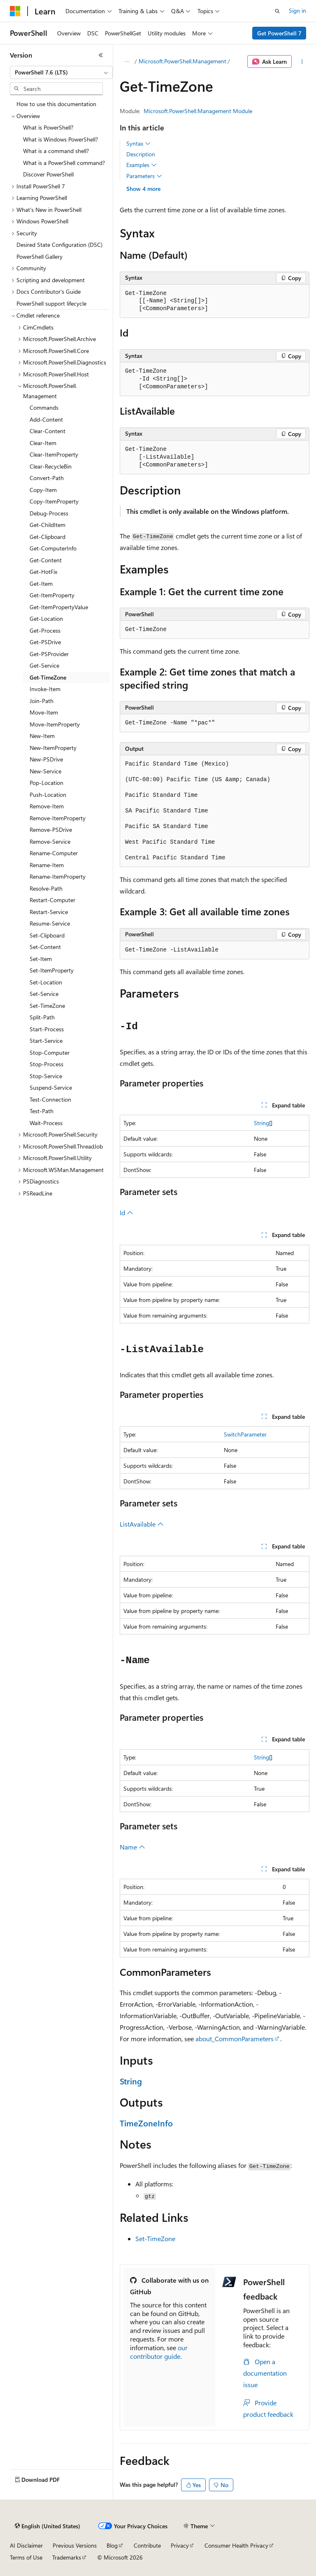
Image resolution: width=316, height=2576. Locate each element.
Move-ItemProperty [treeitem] (55, 724)
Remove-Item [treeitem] (47, 806)
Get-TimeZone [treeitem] (48, 677)
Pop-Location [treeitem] (46, 783)
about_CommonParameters (234, 2038)
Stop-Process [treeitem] (46, 1064)
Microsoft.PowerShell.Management (182, 61)
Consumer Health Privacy (236, 2545)
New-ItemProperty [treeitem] (53, 748)
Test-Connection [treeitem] (50, 1099)
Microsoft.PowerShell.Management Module (198, 111)
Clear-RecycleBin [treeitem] (51, 466)
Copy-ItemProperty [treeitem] (54, 501)
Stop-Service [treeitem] (46, 1076)
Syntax (138, 143)
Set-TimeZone (155, 2238)
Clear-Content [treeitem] (47, 431)
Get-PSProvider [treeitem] (49, 654)
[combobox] (61, 72)
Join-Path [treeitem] (41, 701)
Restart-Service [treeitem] (49, 912)
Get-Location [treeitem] (46, 618)
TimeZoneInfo (146, 2122)
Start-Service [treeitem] (46, 1040)
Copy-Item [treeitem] (43, 490)
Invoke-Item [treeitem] (45, 689)
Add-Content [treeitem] (46, 419)
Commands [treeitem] (44, 407)
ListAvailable (142, 1524)
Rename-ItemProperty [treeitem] (58, 876)
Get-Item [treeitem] (41, 583)
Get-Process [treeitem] (45, 630)
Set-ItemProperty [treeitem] (52, 970)
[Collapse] (100, 55)
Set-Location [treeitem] (46, 982)
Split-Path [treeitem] (42, 1017)
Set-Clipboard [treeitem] (47, 935)
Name (132, 1847)
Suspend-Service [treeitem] (51, 1087)
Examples (141, 165)
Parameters (144, 176)
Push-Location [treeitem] (48, 794)
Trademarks (66, 2557)
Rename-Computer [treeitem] (54, 853)
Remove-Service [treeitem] (50, 841)
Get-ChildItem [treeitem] (47, 525)
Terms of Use (26, 2557)
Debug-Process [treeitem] (49, 513)
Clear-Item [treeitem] (43, 443)
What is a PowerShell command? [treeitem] (64, 163)
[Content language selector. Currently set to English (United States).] (47, 2526)
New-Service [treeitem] (45, 771)
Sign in (297, 10)
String (261, 1123)
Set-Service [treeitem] (44, 994)
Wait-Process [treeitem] (46, 1123)
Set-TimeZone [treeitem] (47, 1006)
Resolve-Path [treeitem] (46, 888)
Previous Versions (75, 2545)
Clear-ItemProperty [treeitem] (54, 454)
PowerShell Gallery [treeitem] (39, 256)
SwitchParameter (245, 1434)
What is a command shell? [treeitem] (56, 151)
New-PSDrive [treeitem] (46, 759)
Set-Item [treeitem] (41, 959)
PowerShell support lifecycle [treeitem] (51, 303)
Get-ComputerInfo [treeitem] (53, 548)
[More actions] (302, 61)
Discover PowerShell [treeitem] (48, 174)
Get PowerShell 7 (279, 33)
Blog (112, 2545)
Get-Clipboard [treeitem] (47, 537)
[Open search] (277, 11)
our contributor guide (159, 2351)
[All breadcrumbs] (127, 61)
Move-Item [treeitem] (44, 712)
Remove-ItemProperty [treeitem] (58, 818)
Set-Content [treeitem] (45, 947)
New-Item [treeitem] (42, 736)
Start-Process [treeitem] (47, 1029)
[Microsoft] (15, 11)
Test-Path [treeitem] (41, 1111)
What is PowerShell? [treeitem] (48, 127)
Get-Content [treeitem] (46, 560)
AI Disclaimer (26, 2545)
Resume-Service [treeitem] (50, 923)
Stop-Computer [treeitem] (50, 1052)
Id (126, 1212)
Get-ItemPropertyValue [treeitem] (59, 607)
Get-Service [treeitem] (44, 665)
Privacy (180, 2545)
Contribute (147, 2545)
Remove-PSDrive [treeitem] (51, 829)
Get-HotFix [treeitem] (43, 572)
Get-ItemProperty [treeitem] (52, 595)
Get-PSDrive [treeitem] (45, 642)
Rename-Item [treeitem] (47, 865)
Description (140, 154)
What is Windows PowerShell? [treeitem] (60, 139)
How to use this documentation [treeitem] (56, 104)
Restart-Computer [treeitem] (52, 900)
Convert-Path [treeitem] (47, 478)
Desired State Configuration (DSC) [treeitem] (59, 244)
